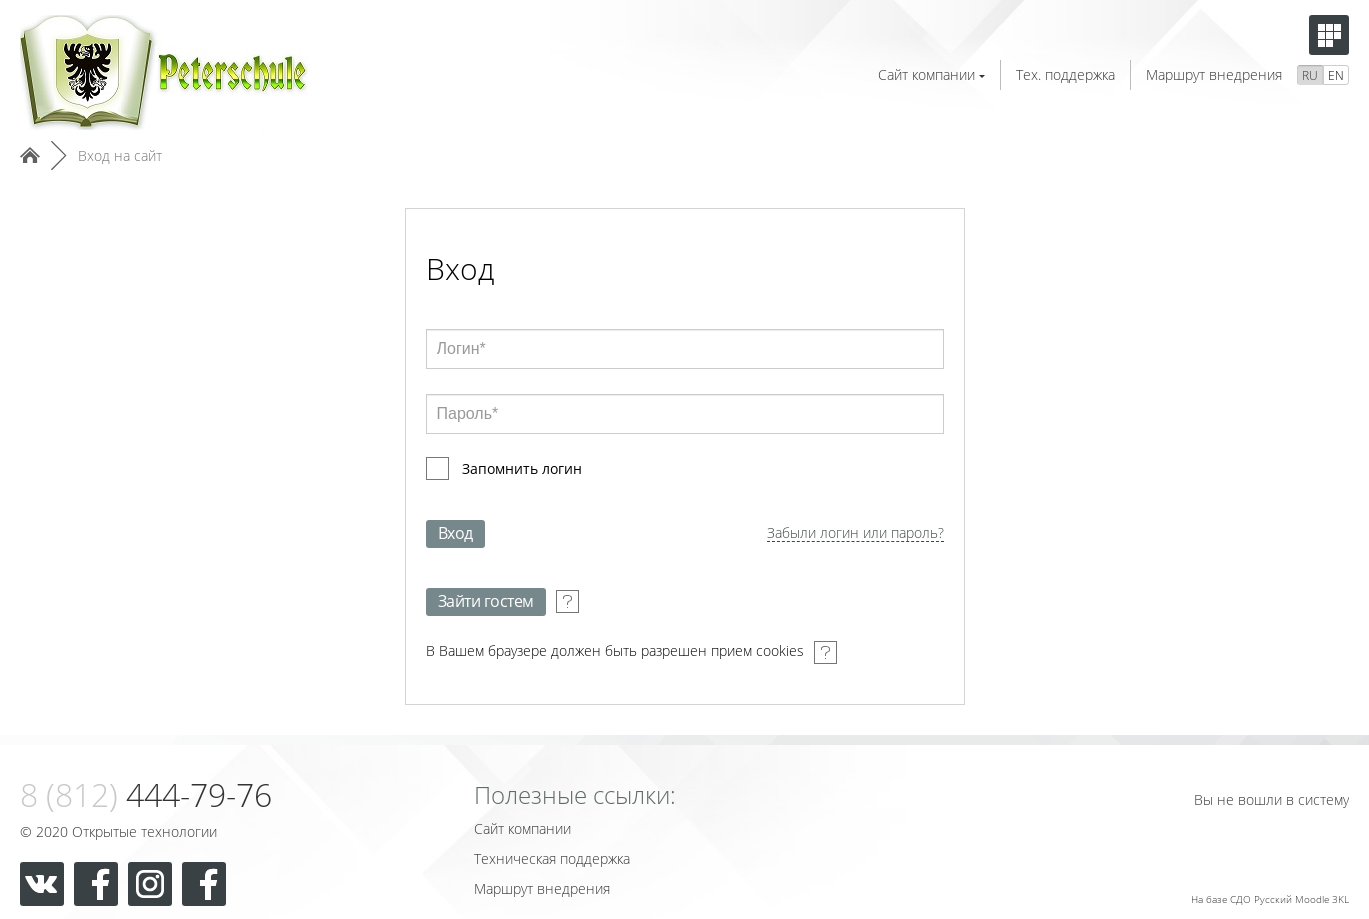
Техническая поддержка (552, 858)
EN (1336, 75)
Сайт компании (931, 74)
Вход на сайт (120, 155)
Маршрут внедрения (1214, 74)
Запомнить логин (522, 468)
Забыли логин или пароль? (855, 533)
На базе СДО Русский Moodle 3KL (1270, 899)
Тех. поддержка (1065, 74)
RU (1310, 75)
